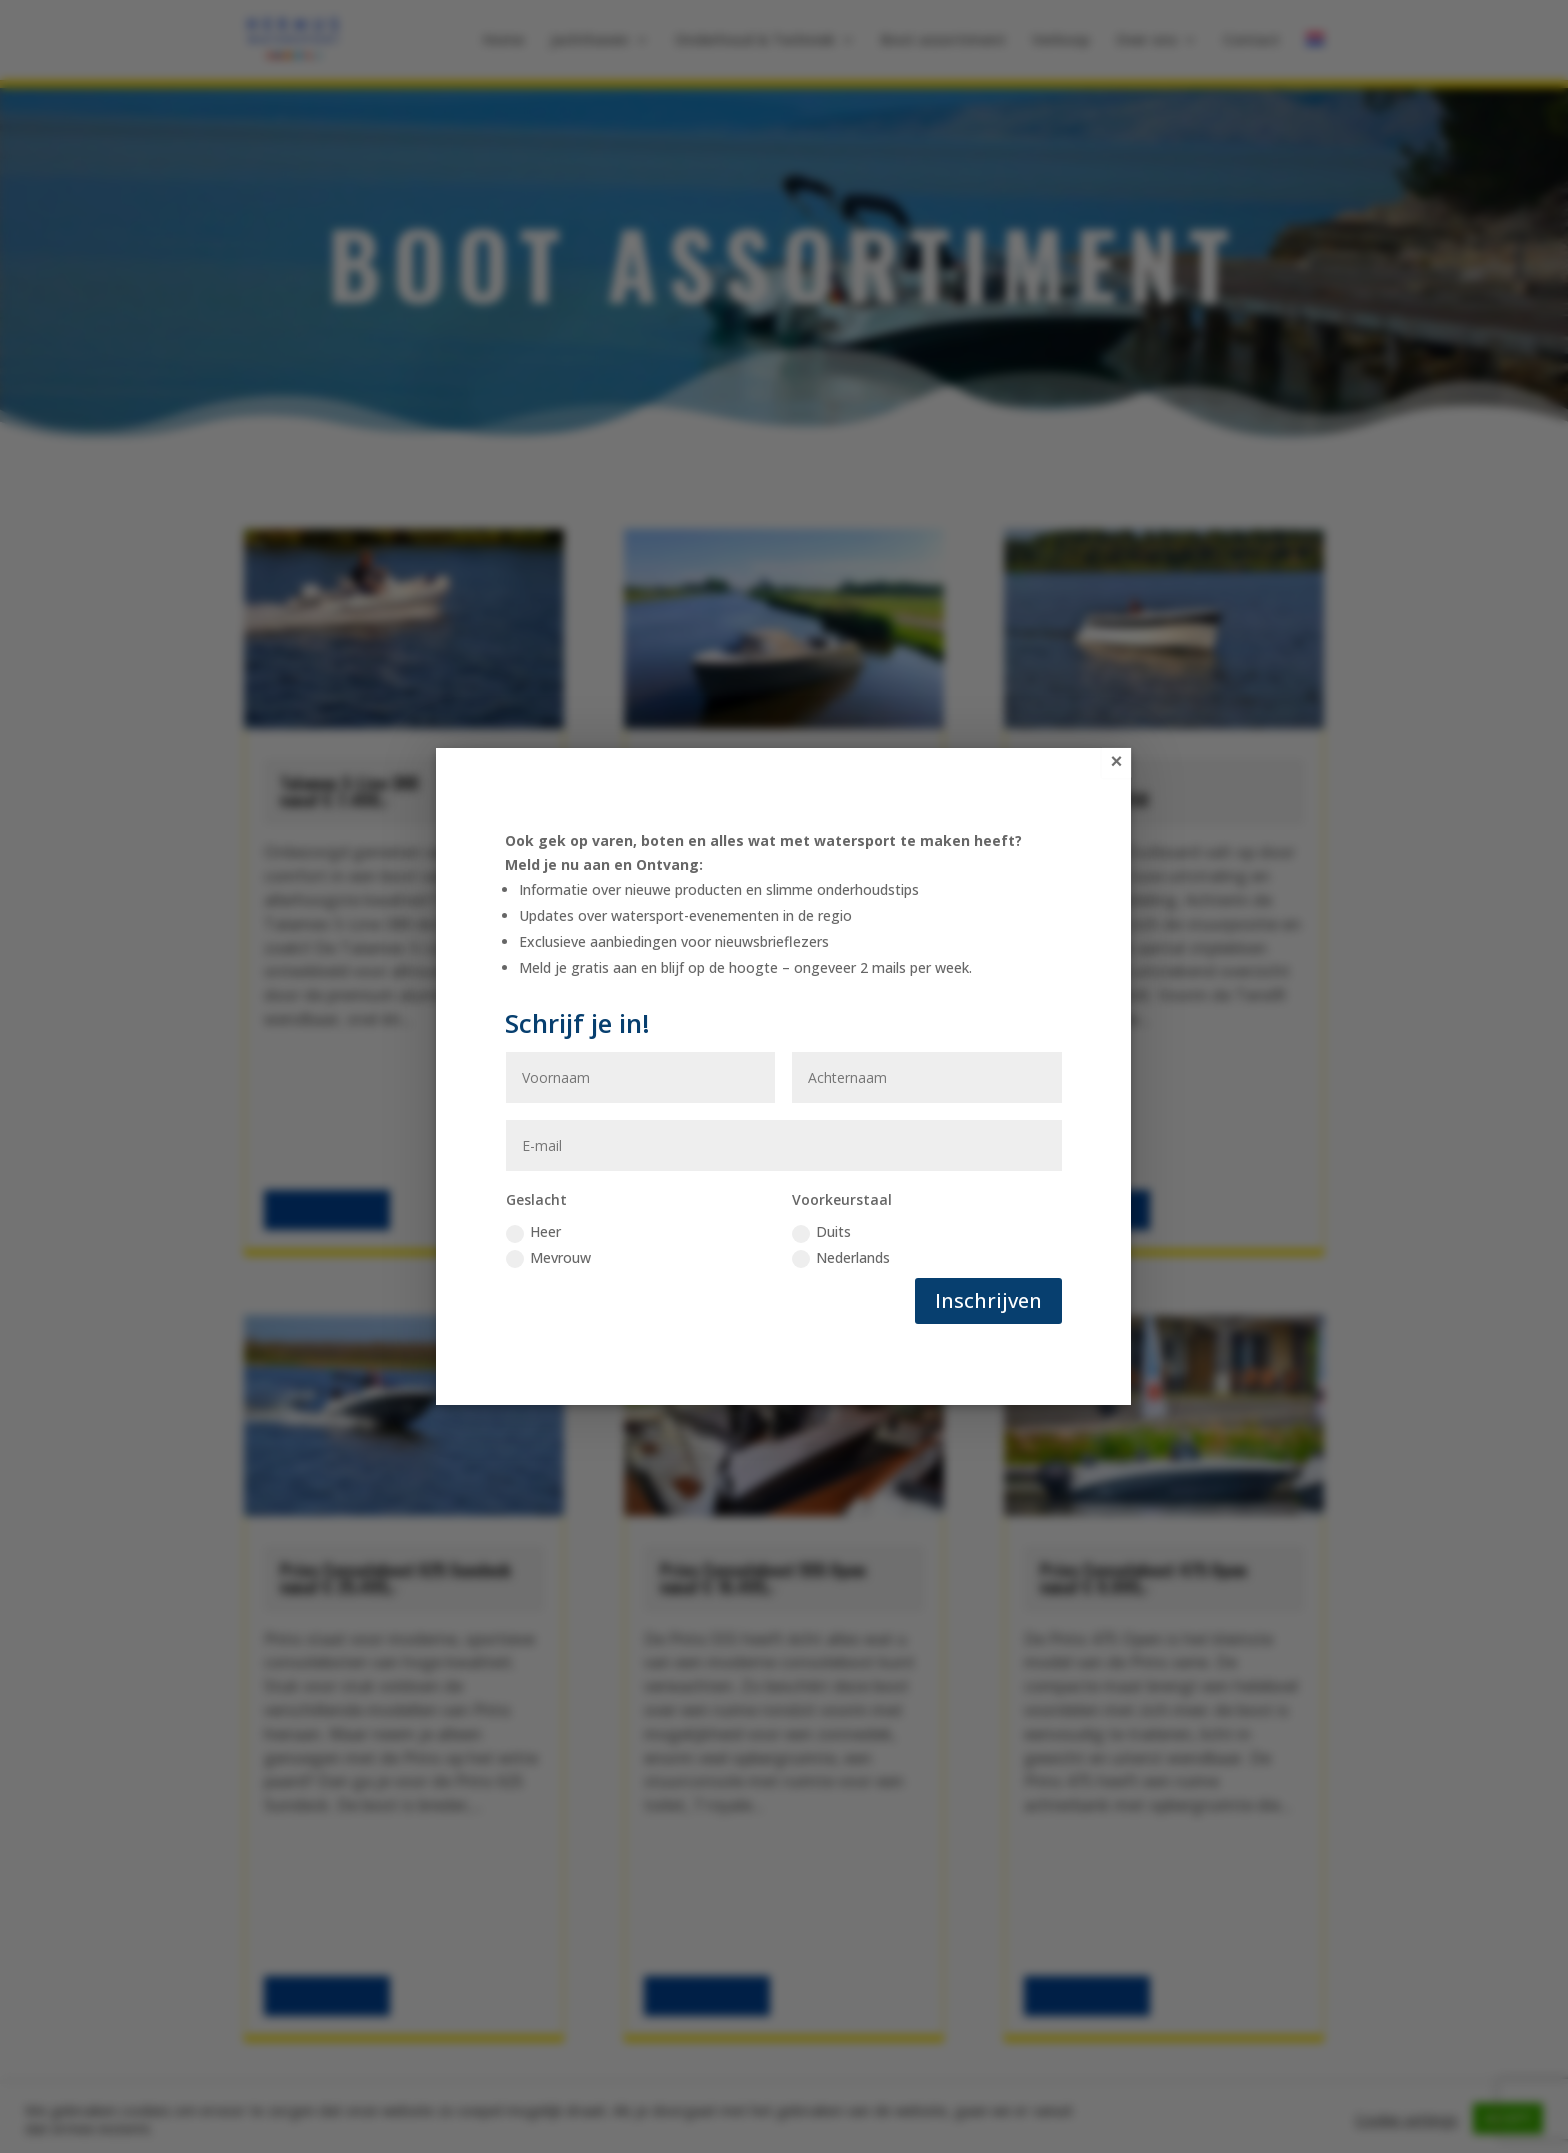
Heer (533, 1232)
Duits (821, 1232)
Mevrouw (548, 1258)
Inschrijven (988, 1300)
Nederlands (841, 1258)
